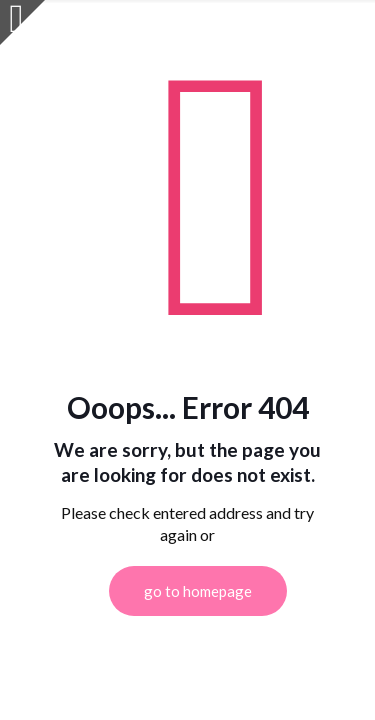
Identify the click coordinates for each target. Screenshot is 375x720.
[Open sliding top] (22, 22)
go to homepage (198, 591)
